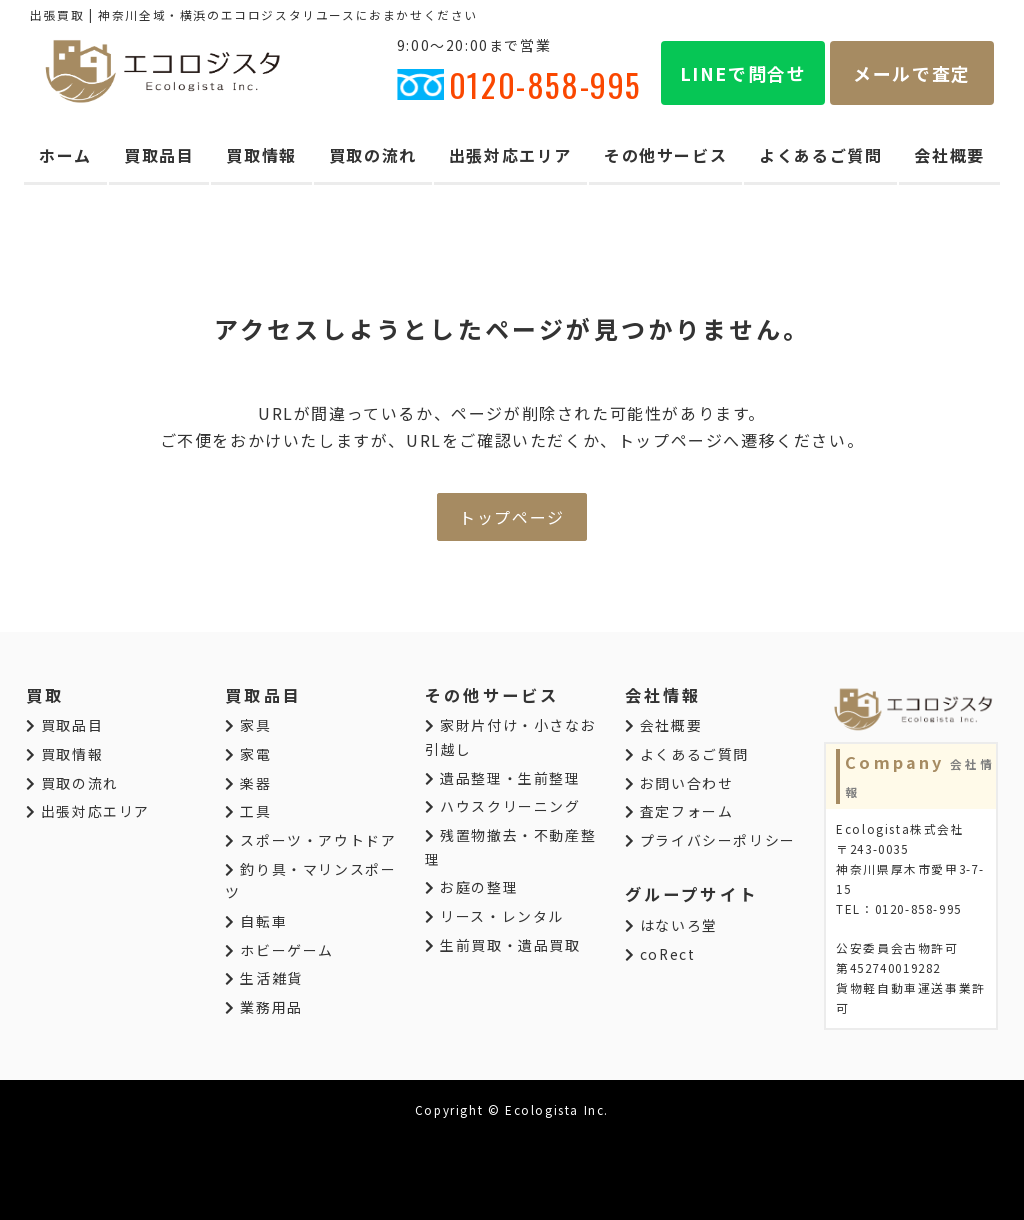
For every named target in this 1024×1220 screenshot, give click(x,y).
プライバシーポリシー (710, 840)
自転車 (256, 921)
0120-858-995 (519, 84)
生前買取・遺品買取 (503, 945)
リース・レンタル (494, 916)
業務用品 (264, 1007)
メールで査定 (912, 73)
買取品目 (159, 155)
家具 (248, 725)
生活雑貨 (264, 978)
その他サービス (665, 155)
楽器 (248, 783)
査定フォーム (679, 811)
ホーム (65, 155)
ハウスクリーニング (503, 806)
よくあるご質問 (820, 155)
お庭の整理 (471, 887)
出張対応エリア (510, 155)
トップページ (512, 517)
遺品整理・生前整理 (503, 778)
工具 (248, 811)
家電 (248, 754)
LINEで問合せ (743, 73)
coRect (660, 954)
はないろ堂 (671, 925)
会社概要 (949, 155)
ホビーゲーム (279, 950)
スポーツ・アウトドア (310, 840)
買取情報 (261, 155)
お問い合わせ (679, 783)
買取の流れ (373, 155)
